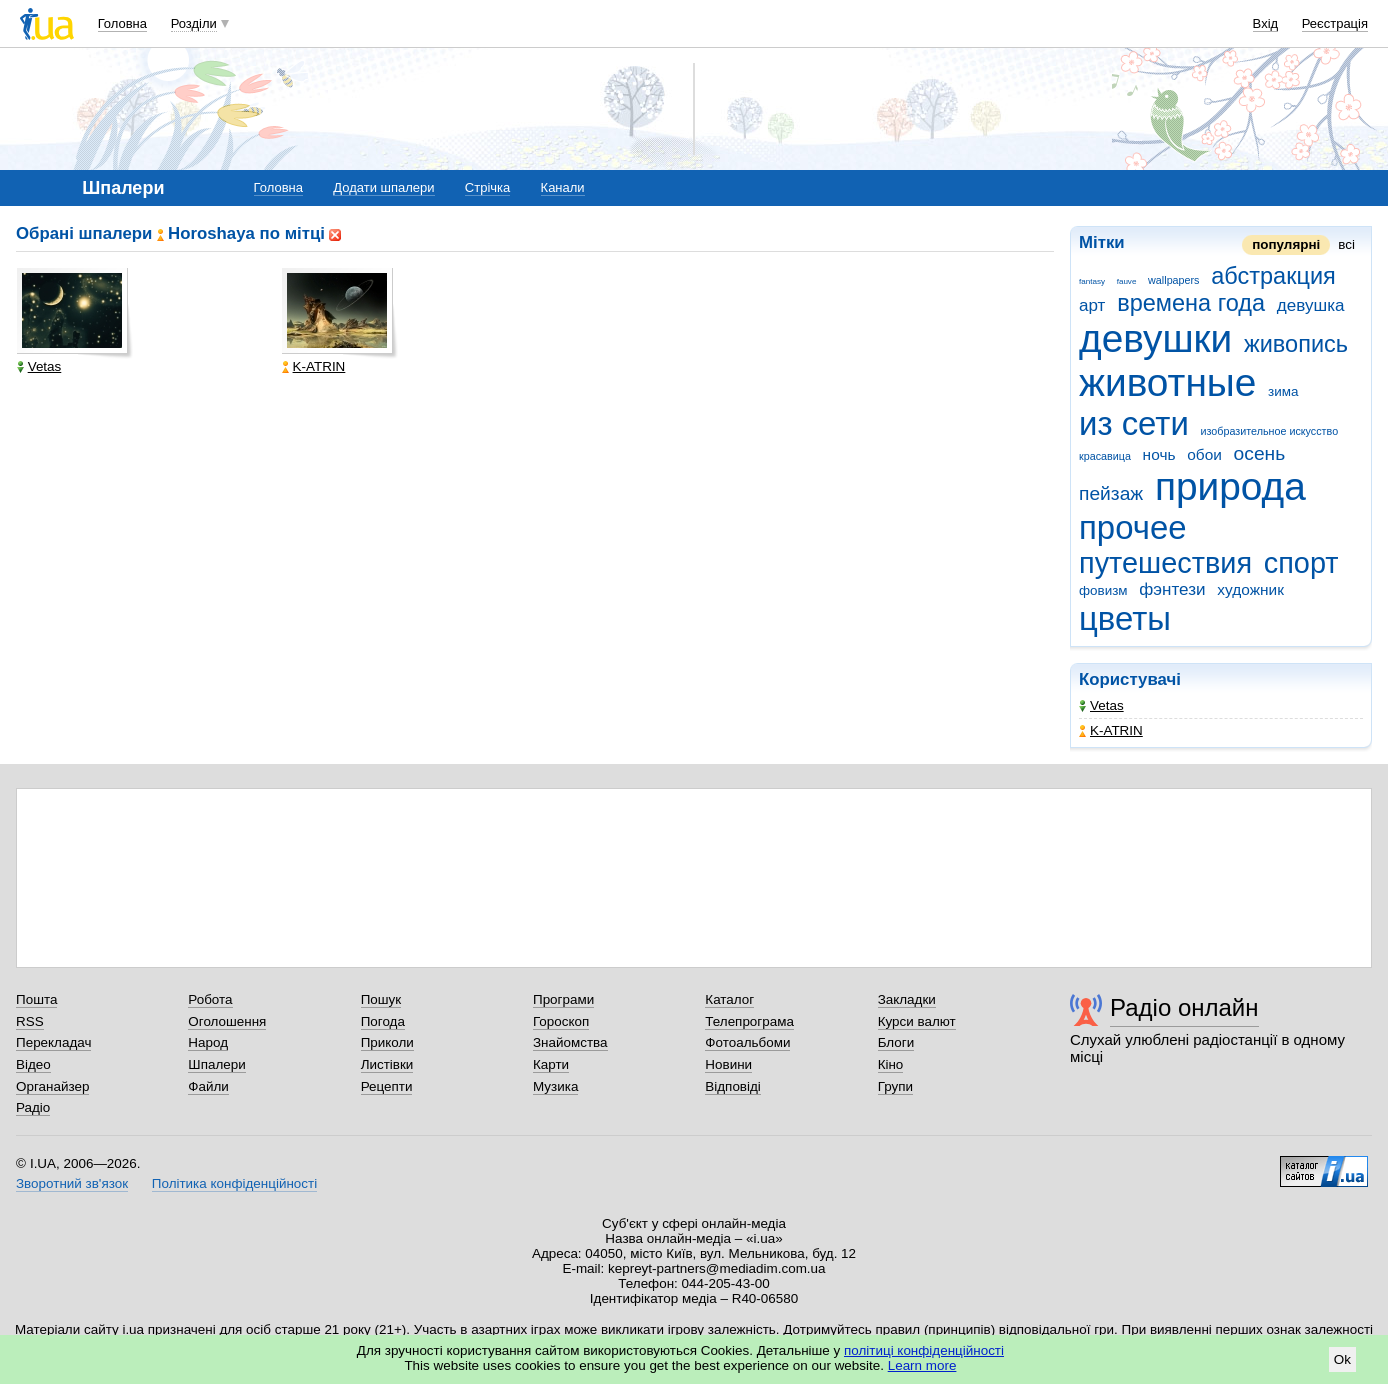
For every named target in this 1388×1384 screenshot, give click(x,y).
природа (1230, 486)
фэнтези (1172, 589)
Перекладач (53, 1042)
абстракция (1273, 276)
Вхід (1266, 23)
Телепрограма (749, 1021)
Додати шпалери (383, 187)
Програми (563, 999)
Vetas (1101, 705)
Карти (551, 1064)
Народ (208, 1042)
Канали (563, 187)
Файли (208, 1086)
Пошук (381, 999)
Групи (895, 1086)
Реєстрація (1335, 23)
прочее (1133, 527)
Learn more (922, 1365)
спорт (1301, 563)
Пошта (36, 999)
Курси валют (917, 1021)
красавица (1105, 456)
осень (1260, 453)
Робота (210, 999)
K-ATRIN (1111, 730)
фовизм (1103, 590)
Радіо (33, 1107)
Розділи (194, 23)
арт (1092, 305)
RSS (30, 1021)
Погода (383, 1021)
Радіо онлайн (1184, 1007)
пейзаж (1111, 493)
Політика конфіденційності (234, 1183)
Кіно (891, 1064)
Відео (33, 1064)
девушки (1155, 338)
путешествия (1165, 563)
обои (1204, 454)
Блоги (896, 1042)
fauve (1127, 281)
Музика (555, 1086)
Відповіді (733, 1086)
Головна (122, 23)
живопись (1296, 344)
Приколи (387, 1042)
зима (1283, 391)
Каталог (729, 999)
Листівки (387, 1064)
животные (1167, 382)
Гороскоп (561, 1021)
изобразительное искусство (1270, 431)
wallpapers (1173, 280)
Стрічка (487, 187)
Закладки (907, 999)
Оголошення (227, 1021)
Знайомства (570, 1042)
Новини (728, 1064)
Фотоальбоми (747, 1042)
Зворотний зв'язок (72, 1183)
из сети (1134, 423)
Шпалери (216, 1064)
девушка (1311, 305)
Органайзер (52, 1086)
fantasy (1092, 281)
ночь (1159, 454)
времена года (1191, 303)
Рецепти (387, 1086)
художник (1250, 589)
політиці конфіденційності (924, 1350)
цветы (1125, 618)
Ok (1342, 1359)
